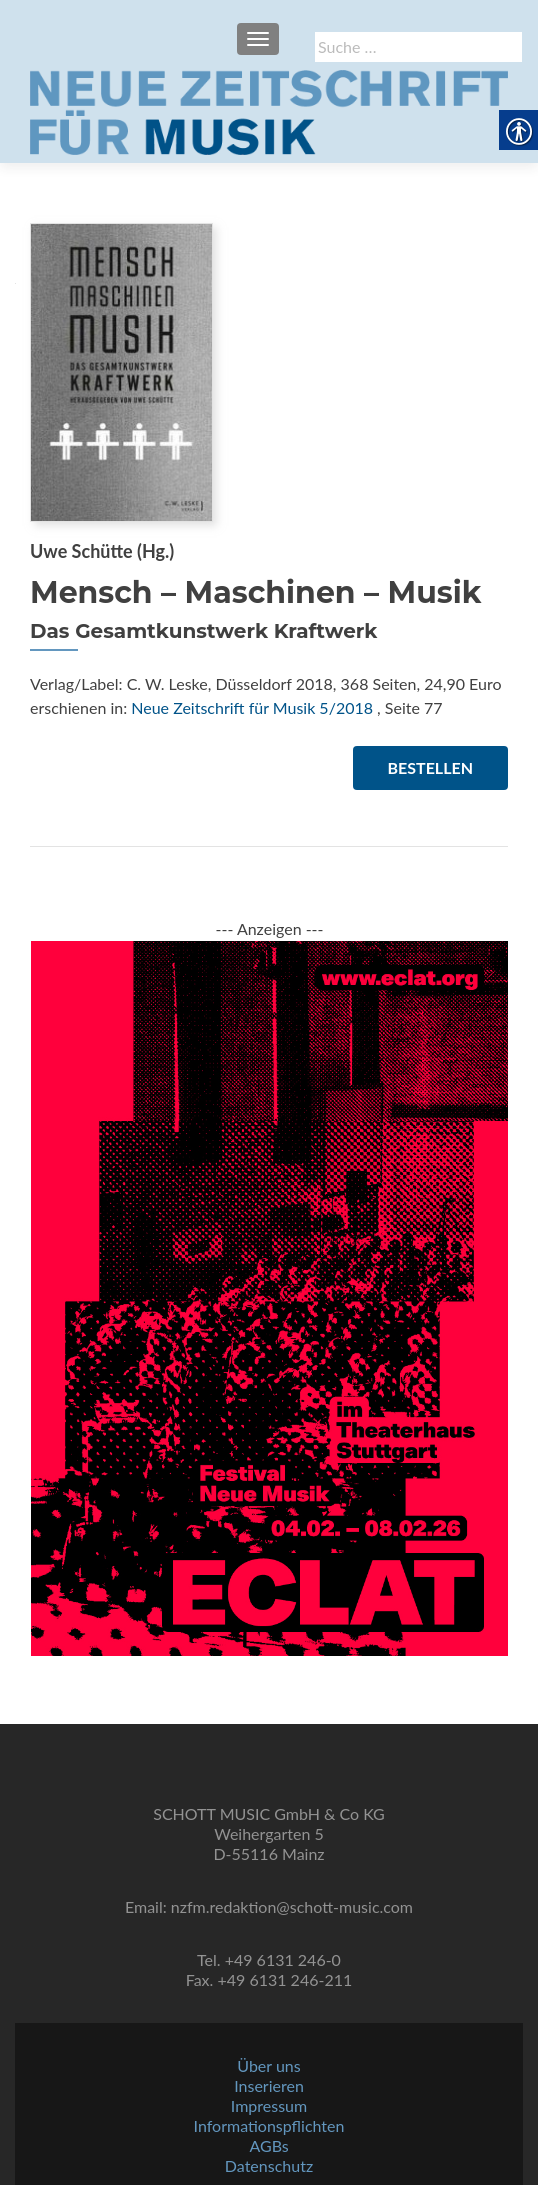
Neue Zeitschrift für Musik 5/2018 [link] (252, 707)
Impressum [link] (269, 2105)
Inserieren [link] (269, 2085)
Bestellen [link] (430, 767)
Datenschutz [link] (269, 2165)
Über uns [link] (268, 2065)
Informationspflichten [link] (269, 2125)
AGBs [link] (268, 2145)
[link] (269, 110)
